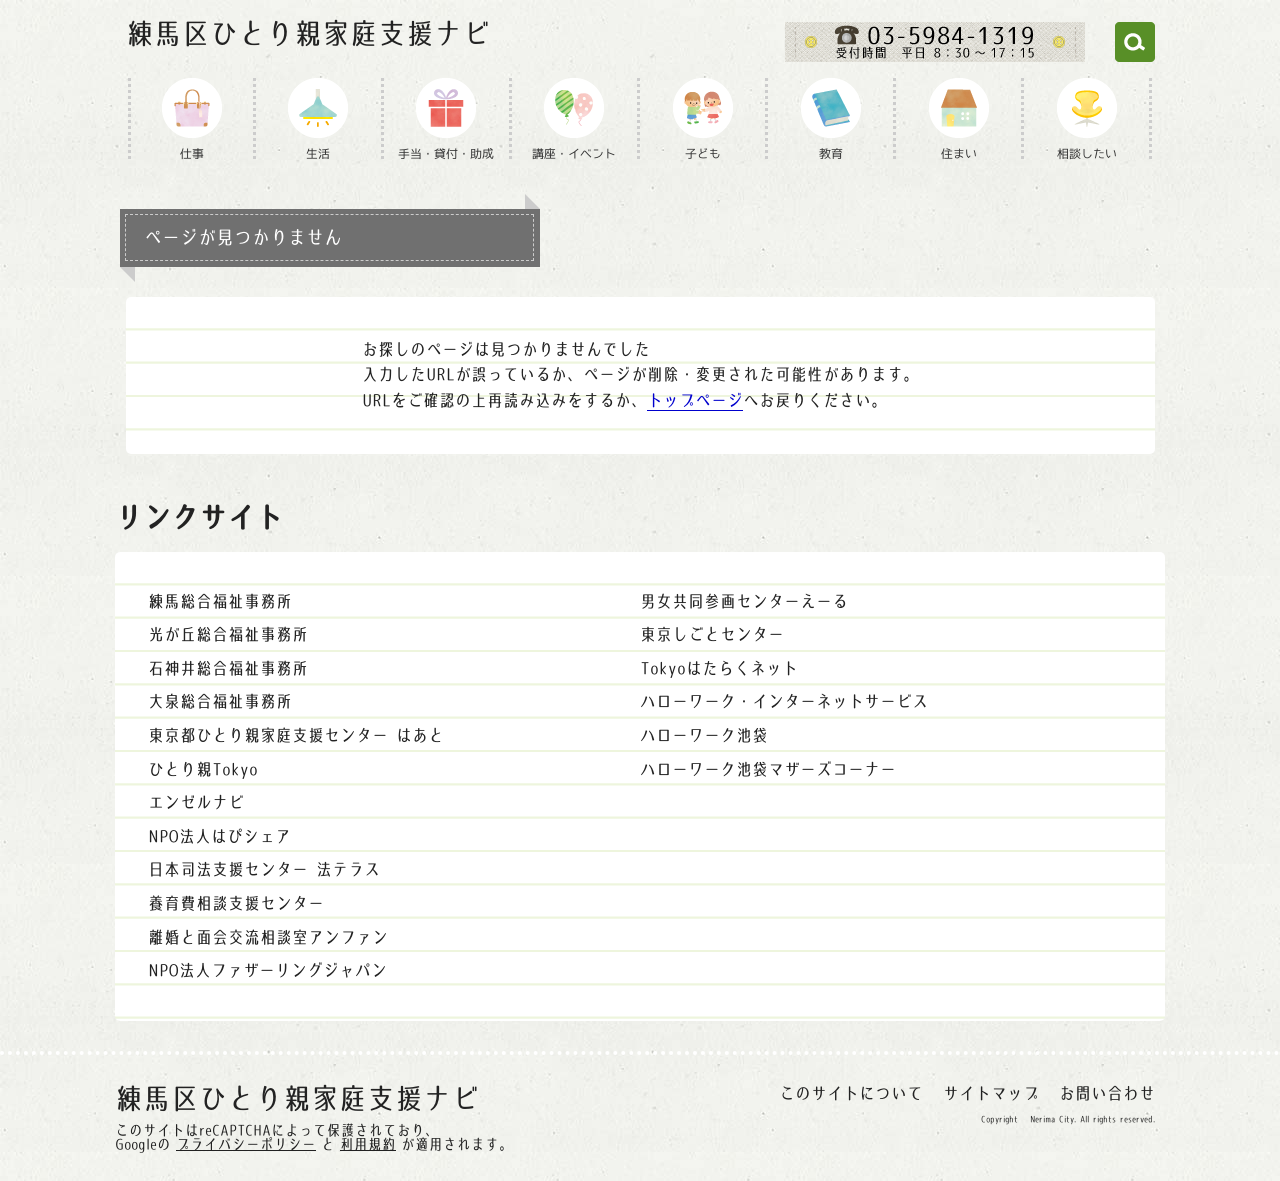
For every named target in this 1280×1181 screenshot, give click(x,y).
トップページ (695, 400)
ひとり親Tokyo (203, 769)
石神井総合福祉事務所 (228, 668)
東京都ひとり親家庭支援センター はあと (296, 735)
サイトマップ (991, 1093)
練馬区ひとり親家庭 (308, 34)
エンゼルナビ (196, 802)
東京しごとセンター (712, 634)
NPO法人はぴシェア (219, 836)
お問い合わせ (1107, 1093)
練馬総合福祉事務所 (220, 601)
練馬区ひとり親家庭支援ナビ (297, 1099)
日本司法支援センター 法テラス (264, 869)
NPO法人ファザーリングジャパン (267, 970)
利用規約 (368, 1144)
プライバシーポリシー (246, 1144)
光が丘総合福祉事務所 (228, 634)
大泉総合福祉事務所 (220, 701)
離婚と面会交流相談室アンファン (268, 937)
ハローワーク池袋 (704, 735)
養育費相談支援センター (236, 903)
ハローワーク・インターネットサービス (784, 701)
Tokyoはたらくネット (719, 668)
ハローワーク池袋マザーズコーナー (768, 769)
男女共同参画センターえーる (744, 601)
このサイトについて (851, 1093)
